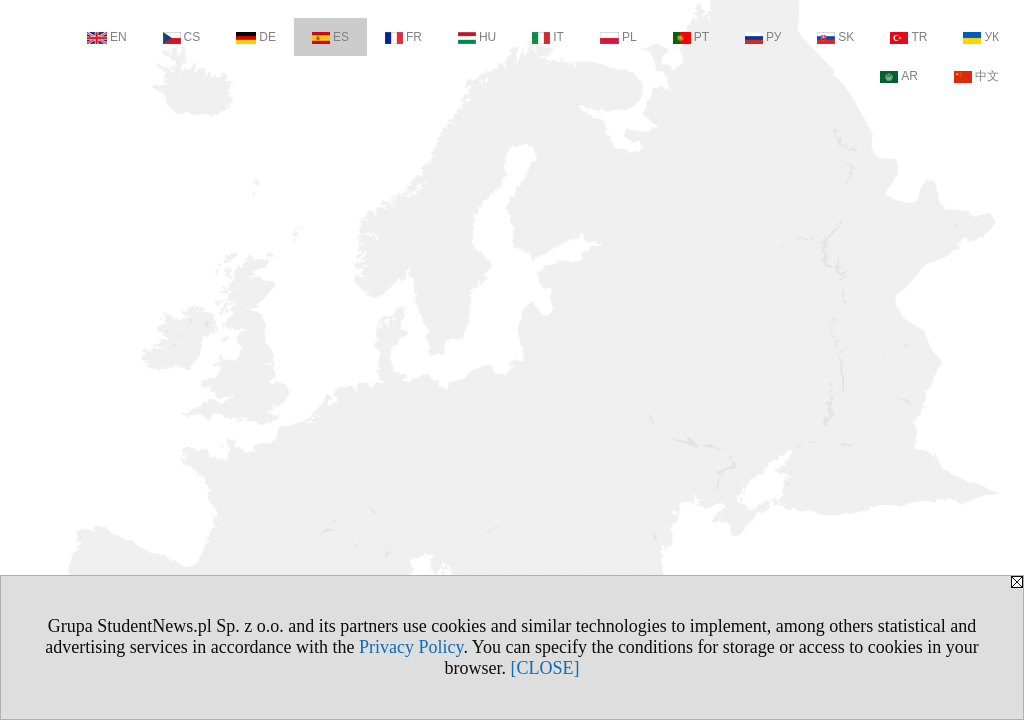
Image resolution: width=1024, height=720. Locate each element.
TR (908, 37)
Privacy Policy (411, 647)
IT (548, 37)
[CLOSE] (545, 668)
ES (330, 37)
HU (477, 37)
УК (981, 37)
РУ (763, 37)
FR (403, 37)
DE (256, 37)
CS (182, 37)
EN (107, 37)
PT (691, 37)
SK (835, 37)
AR (899, 76)
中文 (976, 76)
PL (618, 37)
